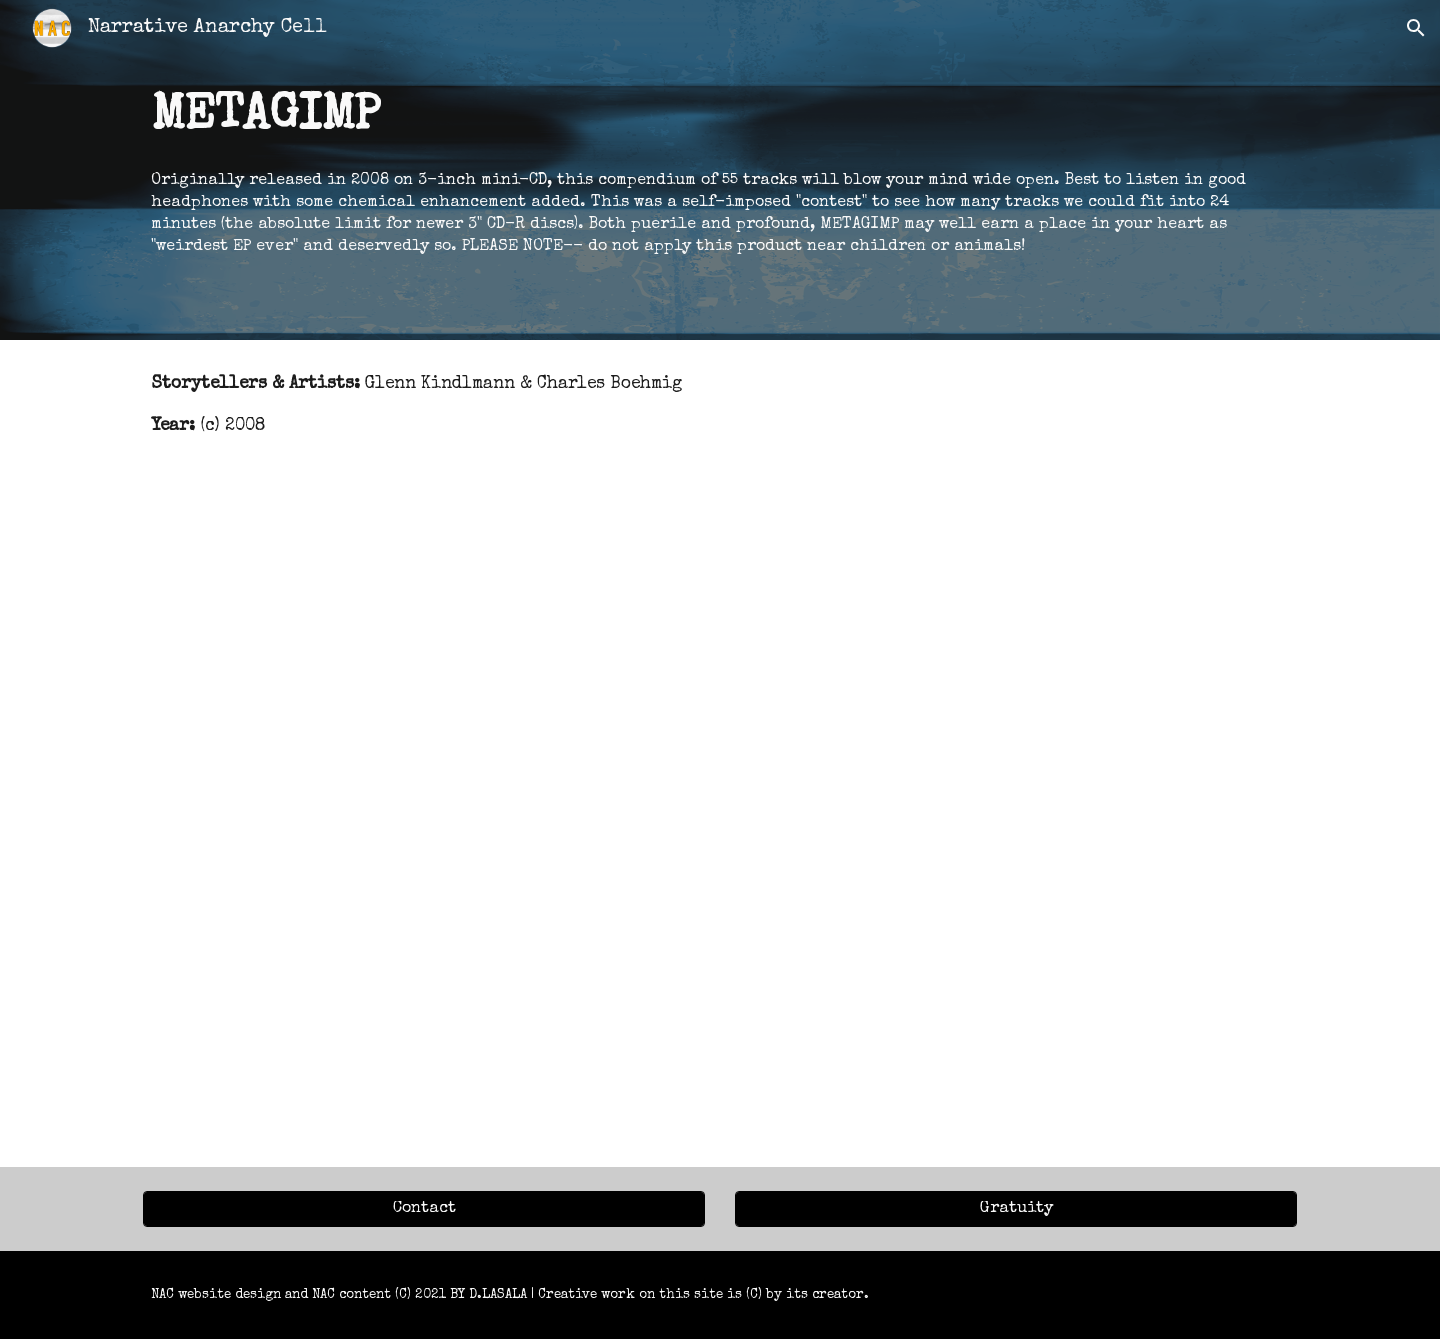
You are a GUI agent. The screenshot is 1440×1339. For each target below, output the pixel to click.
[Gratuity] (1016, 1209)
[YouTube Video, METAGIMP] (720, 819)
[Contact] (424, 1209)
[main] (720, 170)
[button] (1416, 28)
